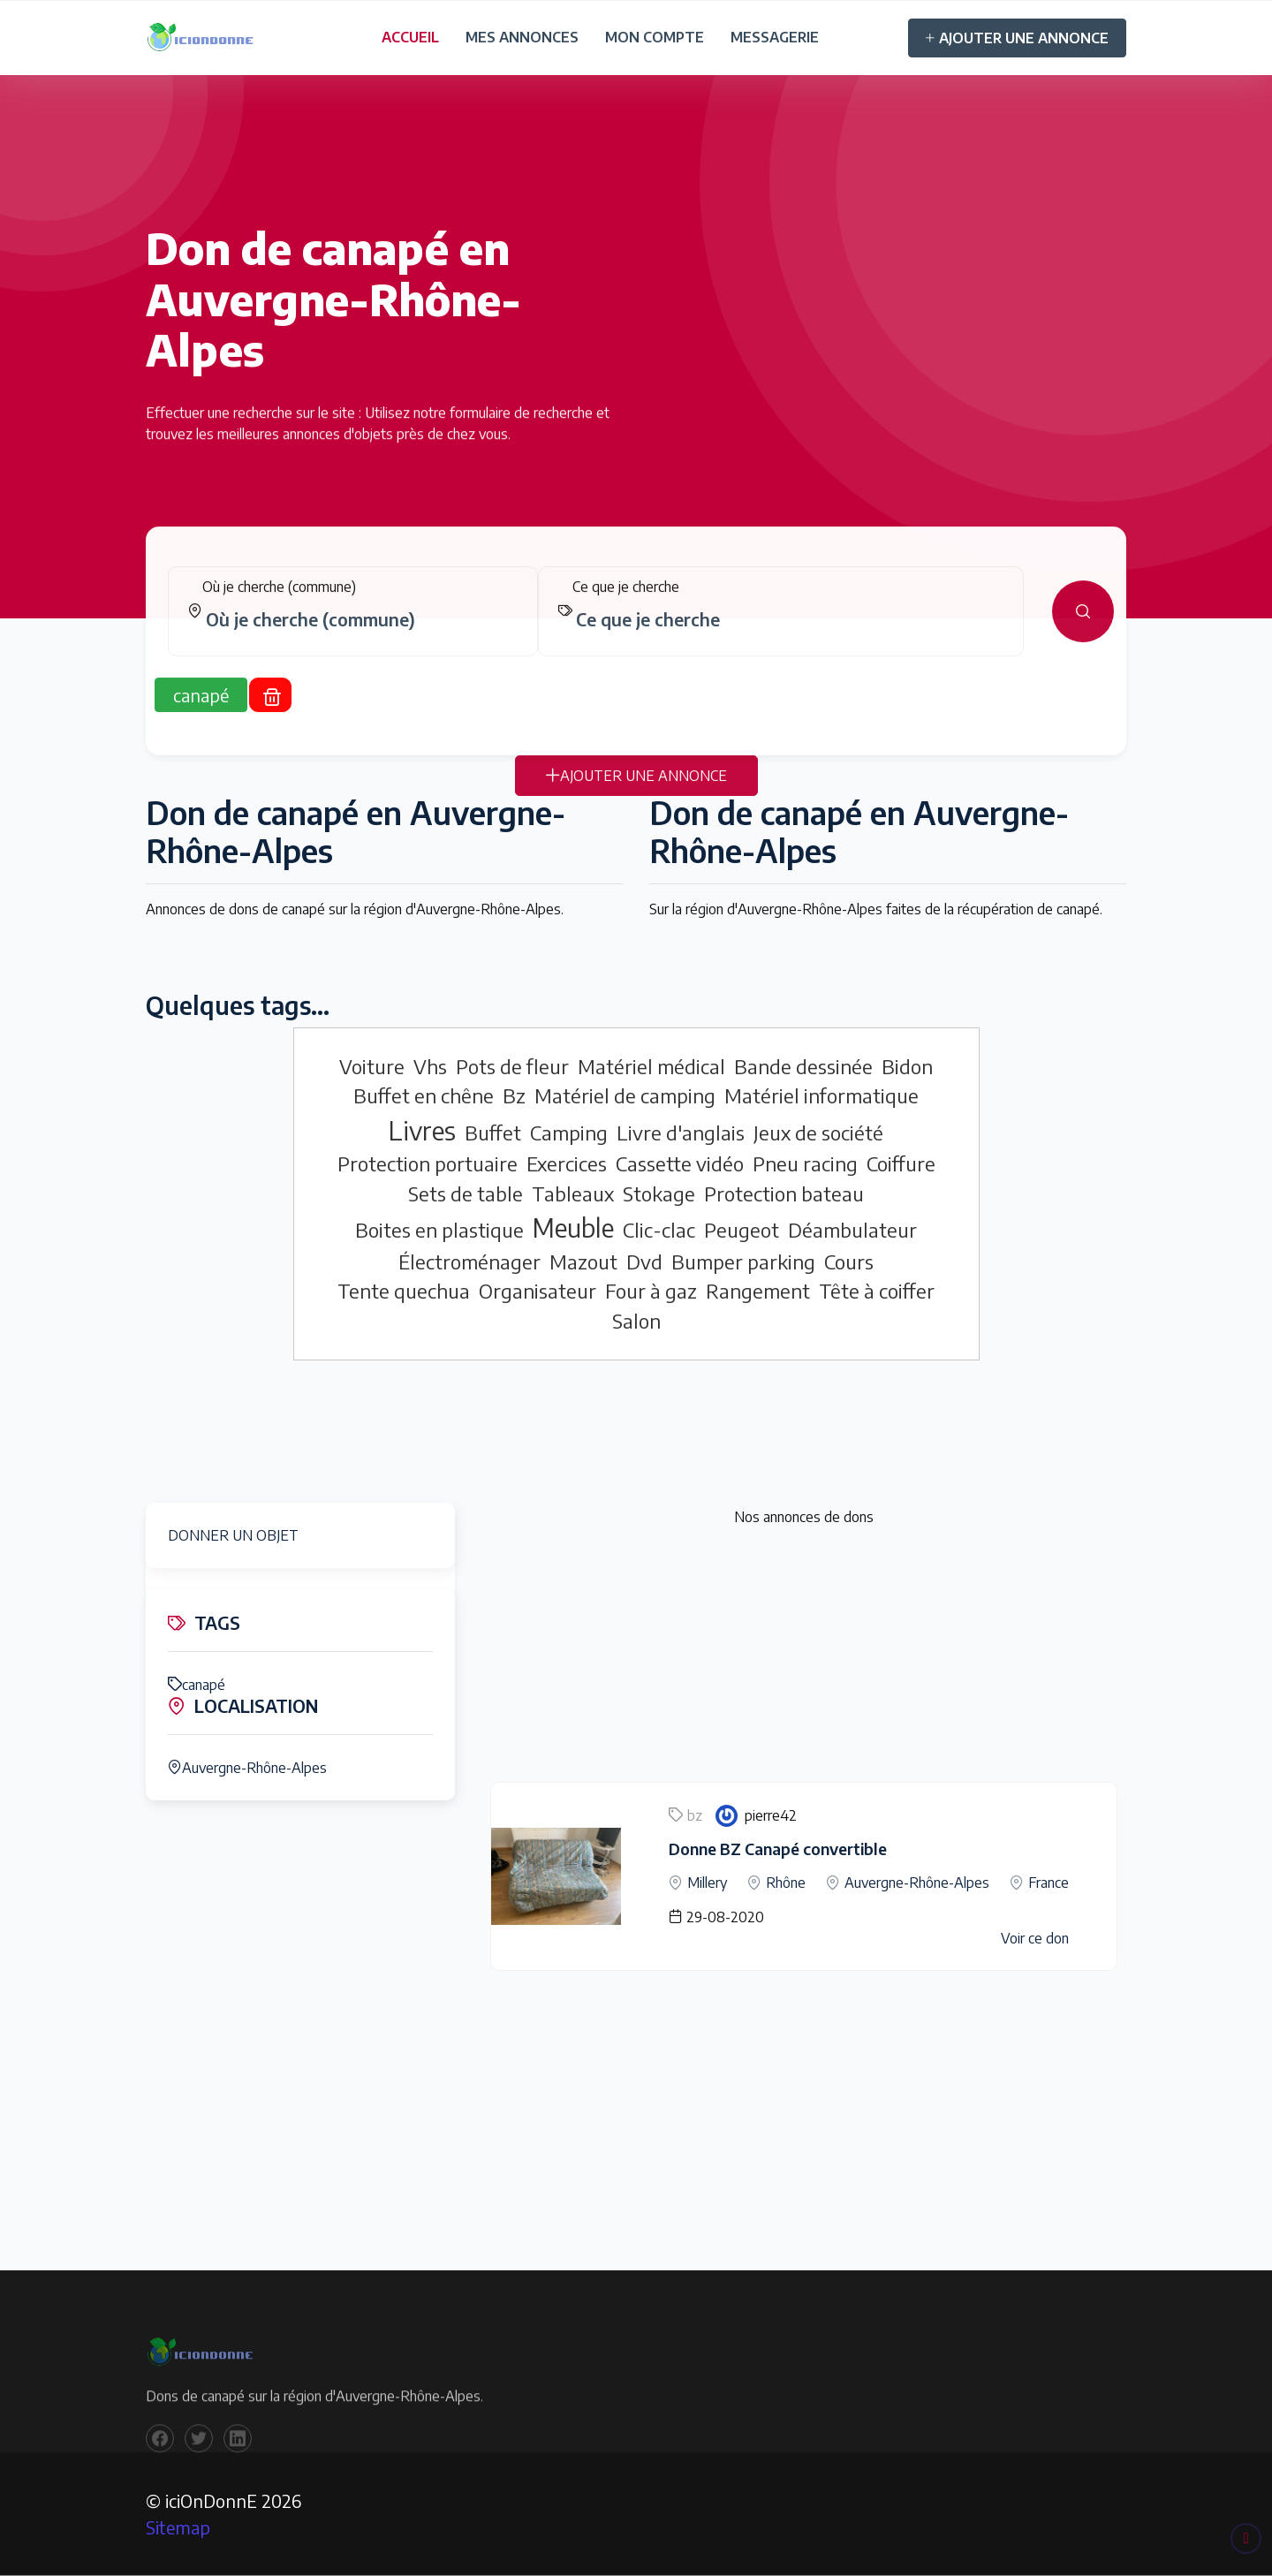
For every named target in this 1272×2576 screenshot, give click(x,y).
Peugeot (741, 1229)
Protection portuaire (427, 1163)
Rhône (786, 1882)
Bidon (907, 1066)
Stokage (659, 1193)
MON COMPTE (654, 37)
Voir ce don (1035, 1938)
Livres (422, 1130)
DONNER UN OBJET (233, 1535)
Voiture (372, 1066)
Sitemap (178, 2527)
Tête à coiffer (877, 1290)
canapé (196, 1684)
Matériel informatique (821, 1095)
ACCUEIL (410, 37)
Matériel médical (651, 1066)
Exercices (566, 1163)
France (1048, 1882)
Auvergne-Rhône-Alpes (247, 1768)
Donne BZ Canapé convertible (778, 1848)
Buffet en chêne (423, 1095)
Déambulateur (852, 1229)
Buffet (493, 1132)
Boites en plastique (439, 1229)
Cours (849, 1261)
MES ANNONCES (522, 37)
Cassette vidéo (680, 1163)
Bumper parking (743, 1261)
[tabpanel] (636, 624)
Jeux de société (818, 1132)
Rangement (758, 1290)
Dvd (644, 1261)
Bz (514, 1095)
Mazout (583, 1261)
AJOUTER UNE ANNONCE (1017, 38)
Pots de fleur (512, 1066)
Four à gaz (651, 1290)
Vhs (430, 1066)
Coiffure (901, 1163)
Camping (569, 1132)
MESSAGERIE (775, 37)
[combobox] (360, 631)
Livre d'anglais (681, 1132)
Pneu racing (805, 1163)
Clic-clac (659, 1229)
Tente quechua (403, 1290)
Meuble (573, 1227)
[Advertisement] (804, 1658)
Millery (707, 1882)
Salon (636, 1320)
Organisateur (537, 1290)
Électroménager (469, 1261)
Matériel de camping (625, 1095)
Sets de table (465, 1193)
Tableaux (573, 1193)
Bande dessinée (803, 1066)
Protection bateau (784, 1193)
